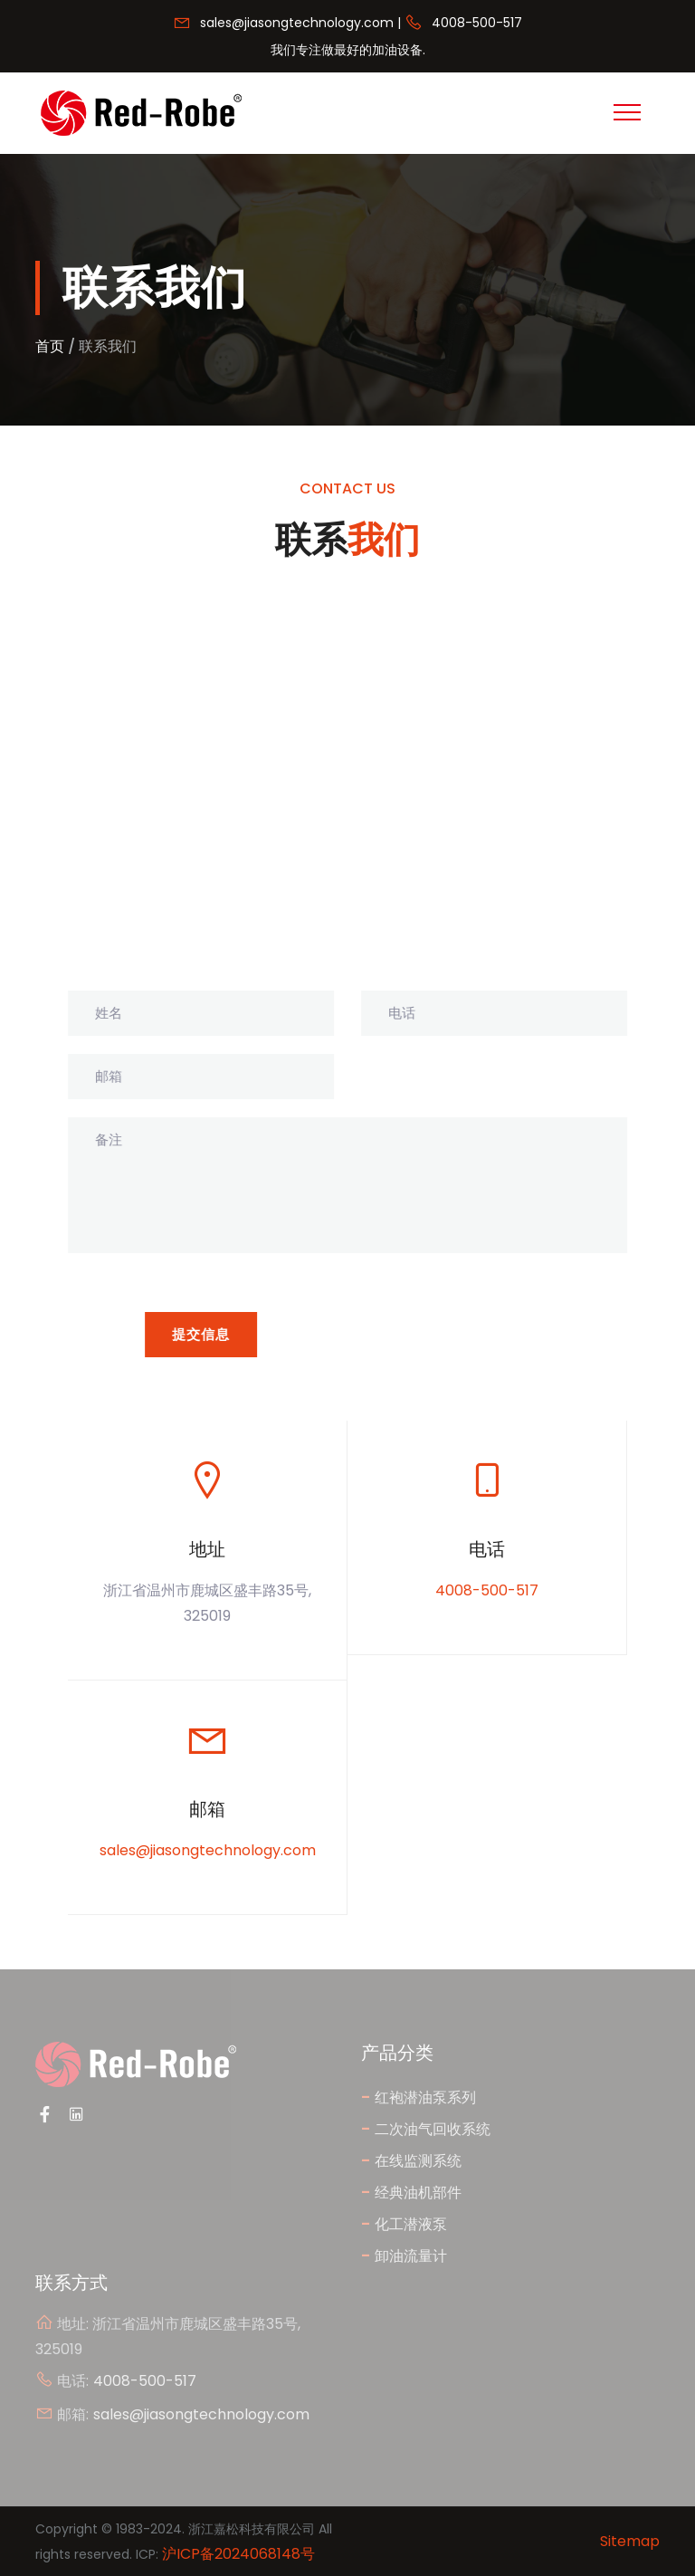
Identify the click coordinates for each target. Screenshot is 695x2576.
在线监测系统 (411, 2160)
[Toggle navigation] (627, 112)
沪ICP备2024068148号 (238, 2553)
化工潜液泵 (404, 2223)
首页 (49, 346)
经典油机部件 (411, 2191)
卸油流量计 (404, 2255)
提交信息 (202, 1334)
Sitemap (630, 2541)
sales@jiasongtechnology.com (297, 23)
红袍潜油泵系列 (418, 2096)
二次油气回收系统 (425, 2128)
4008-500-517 (477, 23)
